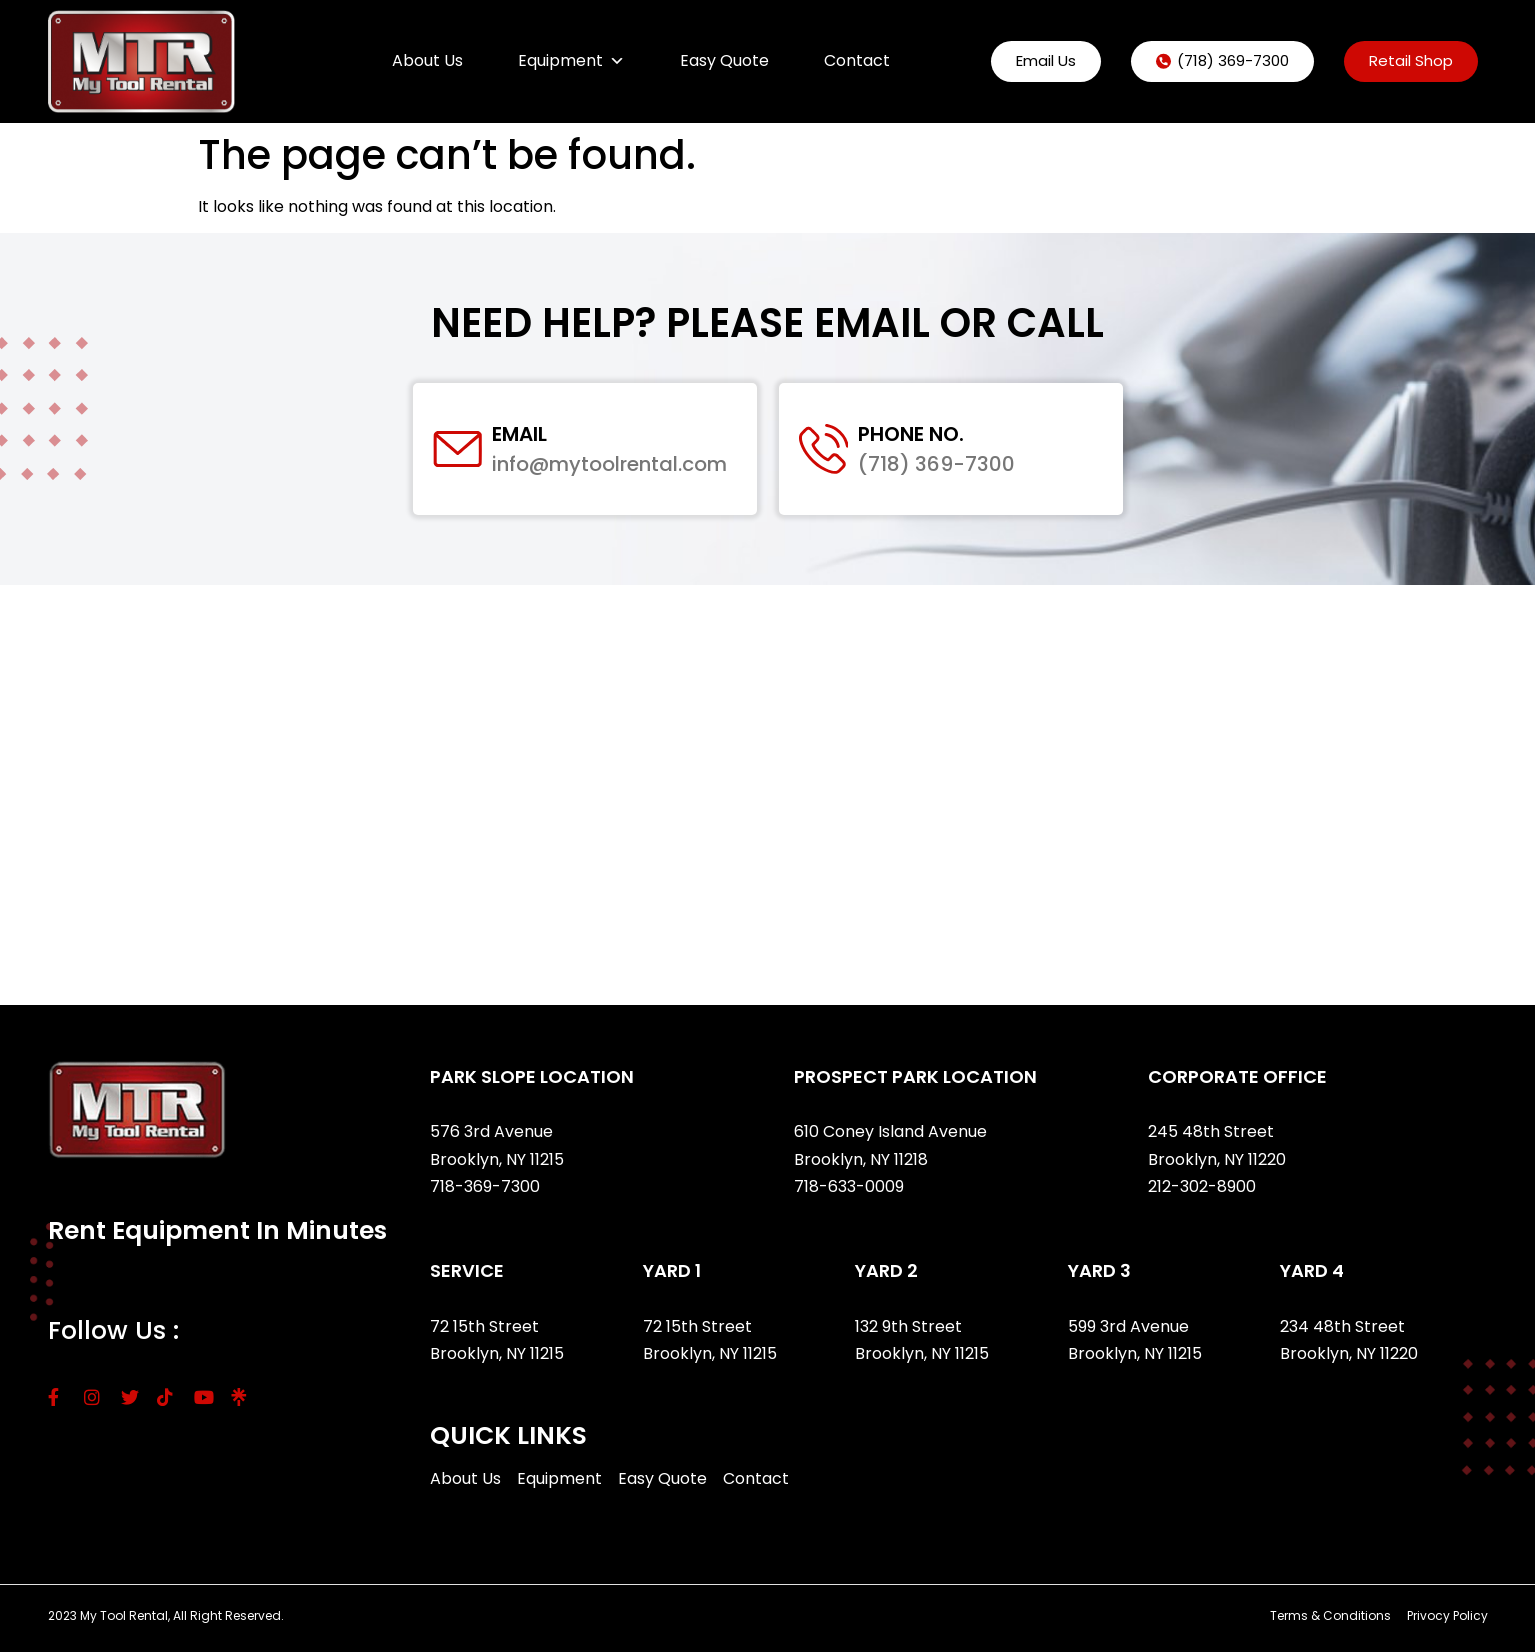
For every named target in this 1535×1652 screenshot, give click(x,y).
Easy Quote (724, 60)
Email (520, 434)
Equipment (571, 61)
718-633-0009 (849, 1186)
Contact (857, 60)
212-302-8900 (1204, 1186)
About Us (427, 60)
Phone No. (912, 434)
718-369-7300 (487, 1186)
